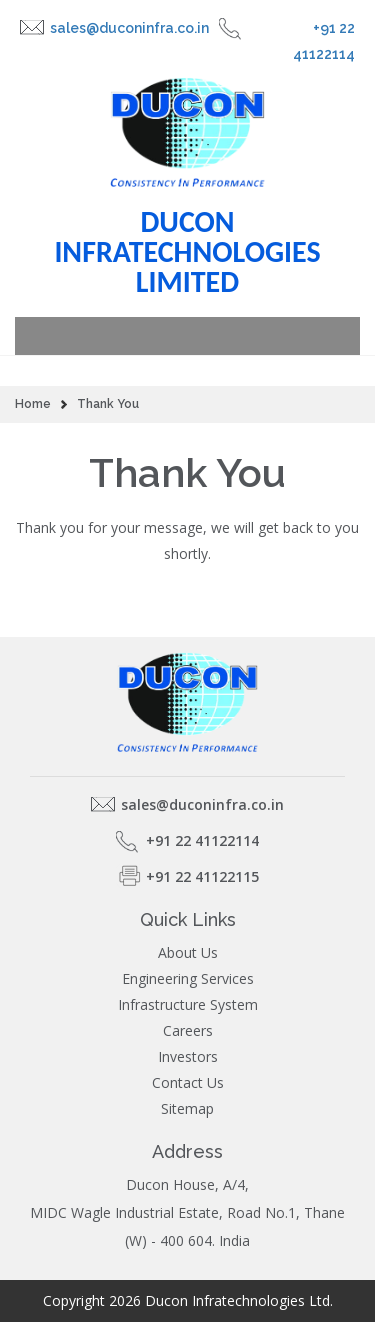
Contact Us (188, 1083)
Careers (188, 1031)
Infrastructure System (188, 1005)
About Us (188, 953)
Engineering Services (188, 979)
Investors (188, 1057)
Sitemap (187, 1109)
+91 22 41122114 (324, 41)
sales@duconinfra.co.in (129, 28)
